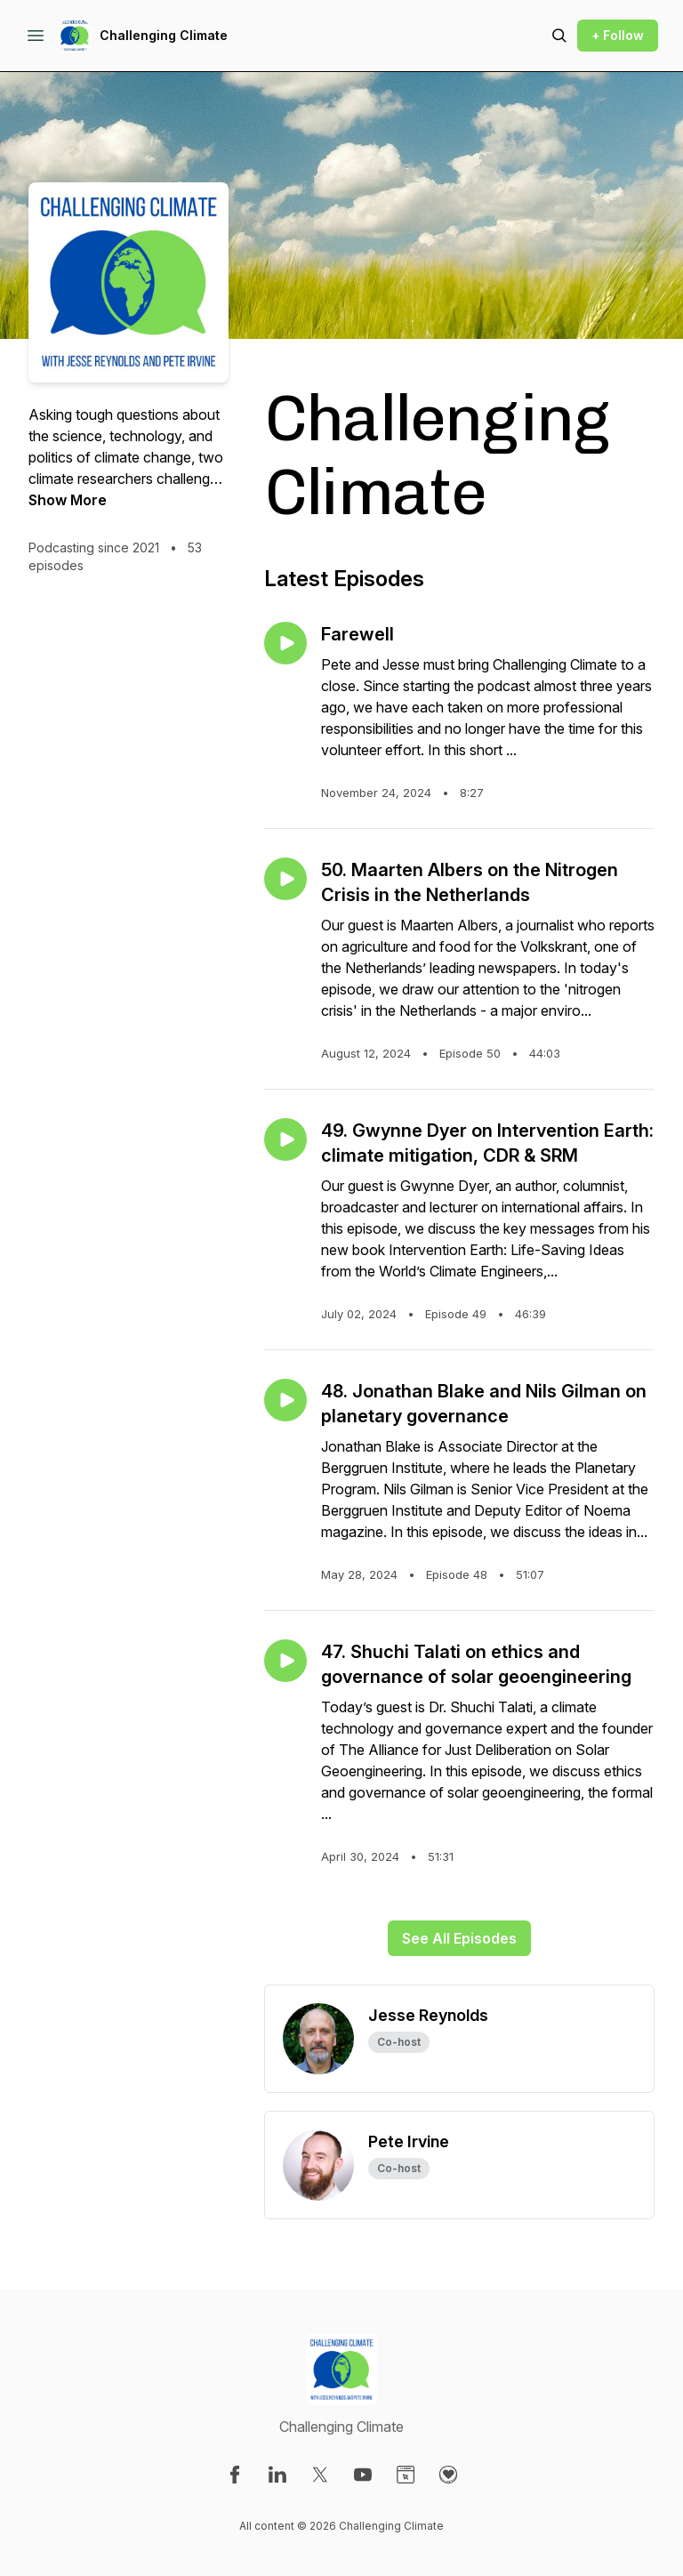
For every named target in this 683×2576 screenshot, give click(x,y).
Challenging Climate (164, 35)
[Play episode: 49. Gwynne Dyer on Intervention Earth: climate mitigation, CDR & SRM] (285, 1139)
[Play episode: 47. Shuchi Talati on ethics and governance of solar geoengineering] (285, 1660)
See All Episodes (459, 1938)
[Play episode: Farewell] (285, 643)
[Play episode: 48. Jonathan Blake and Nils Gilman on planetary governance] (285, 1400)
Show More (67, 500)
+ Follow (617, 35)
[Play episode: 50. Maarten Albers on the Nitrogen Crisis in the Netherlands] (285, 878)
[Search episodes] (559, 35)
